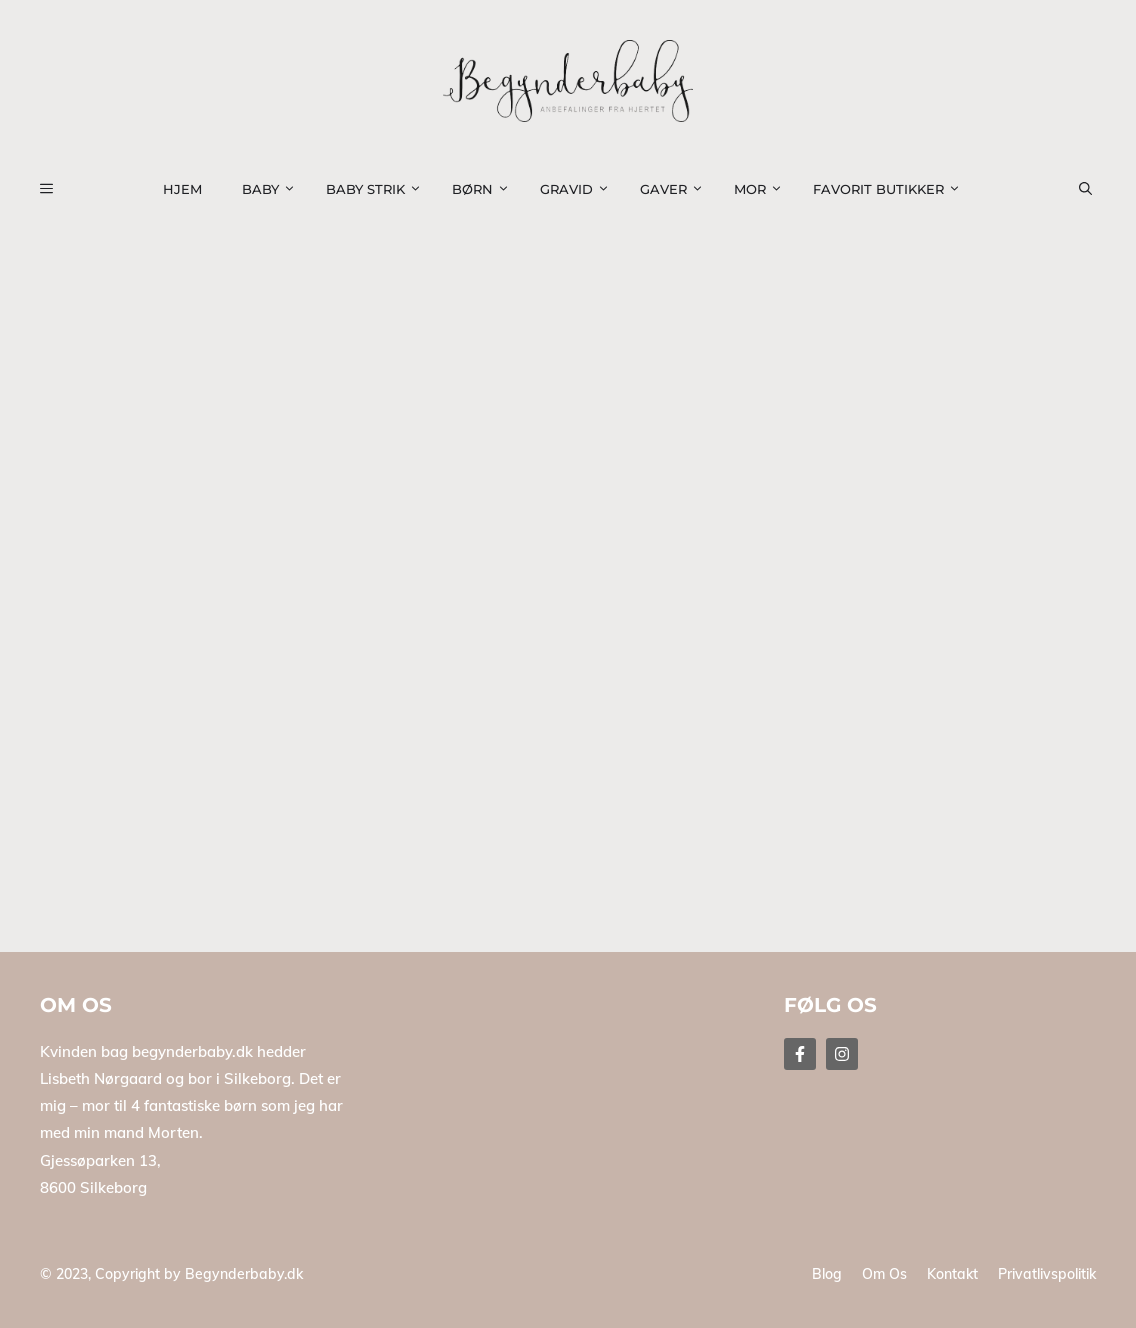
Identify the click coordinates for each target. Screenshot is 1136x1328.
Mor (763, 189)
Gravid (580, 189)
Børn (486, 189)
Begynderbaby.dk (244, 1274)
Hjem (182, 189)
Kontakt (952, 1274)
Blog (827, 1274)
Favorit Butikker (892, 189)
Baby (274, 189)
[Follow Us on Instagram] (842, 1054)
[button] (1097, 189)
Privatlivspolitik (1047, 1274)
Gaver (677, 189)
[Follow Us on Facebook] (800, 1054)
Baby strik (379, 189)
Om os (884, 1274)
